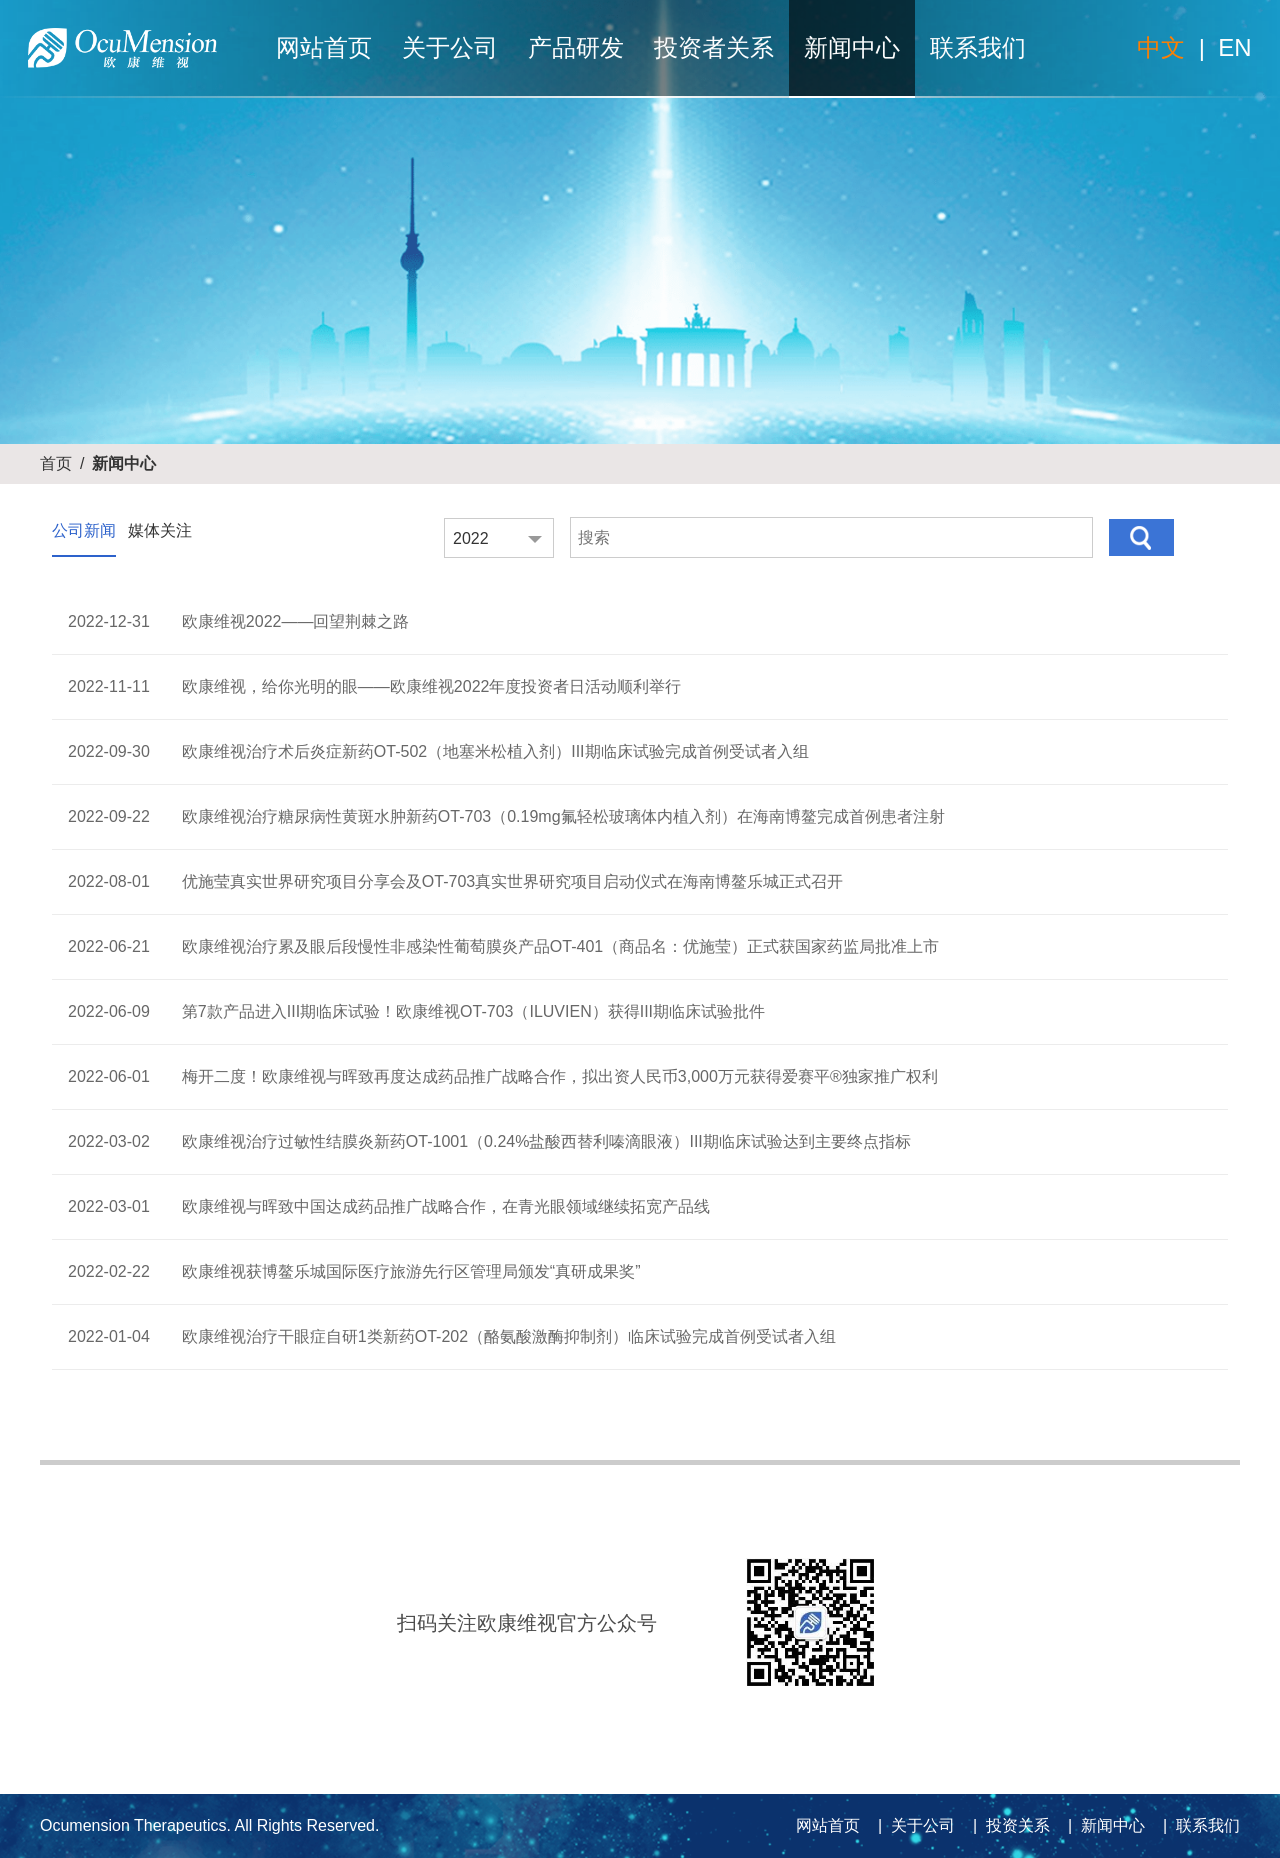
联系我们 (978, 47)
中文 (1161, 47)
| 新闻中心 (1102, 1825)
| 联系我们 (1197, 1825)
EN (1234, 47)
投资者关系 (714, 47)
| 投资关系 (1007, 1825)
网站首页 (324, 47)
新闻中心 (852, 47)
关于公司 (450, 47)
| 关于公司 (912, 1825)
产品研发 (576, 47)
